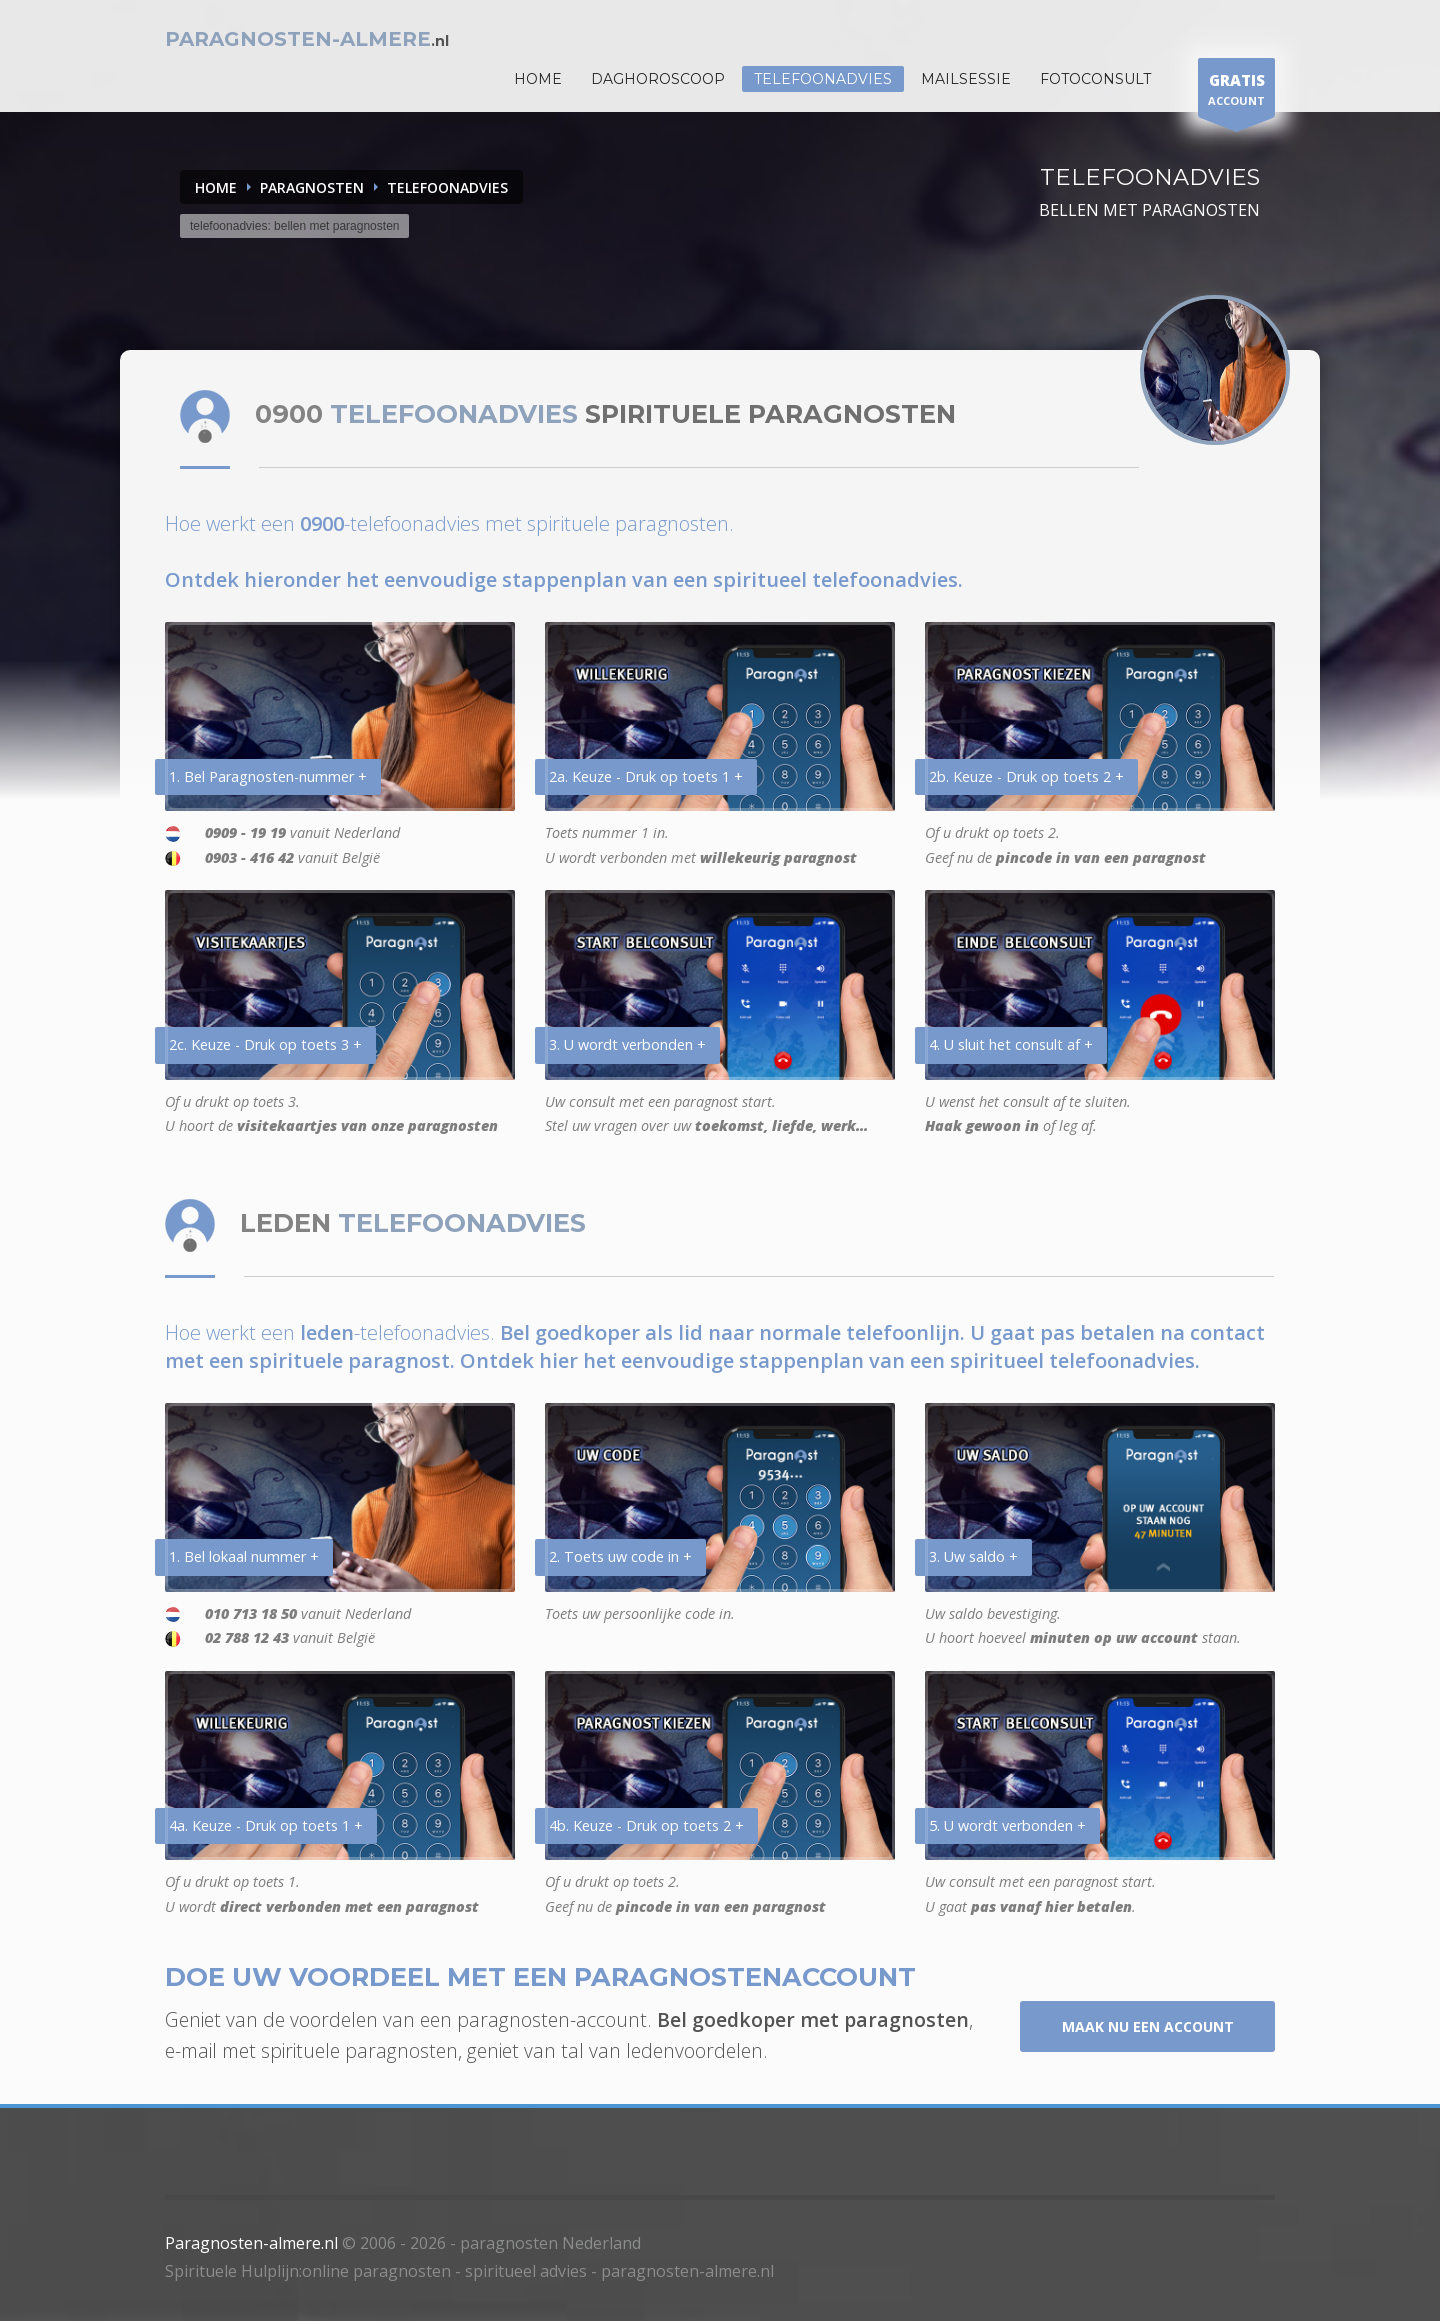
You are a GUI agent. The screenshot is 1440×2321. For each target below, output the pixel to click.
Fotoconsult (1095, 79)
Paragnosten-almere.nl (251, 2243)
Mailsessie (966, 79)
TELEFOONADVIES (447, 187)
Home (216, 187)
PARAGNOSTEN (312, 187)
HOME (538, 79)
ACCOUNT (1236, 92)
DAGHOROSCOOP (658, 79)
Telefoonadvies (823, 79)
